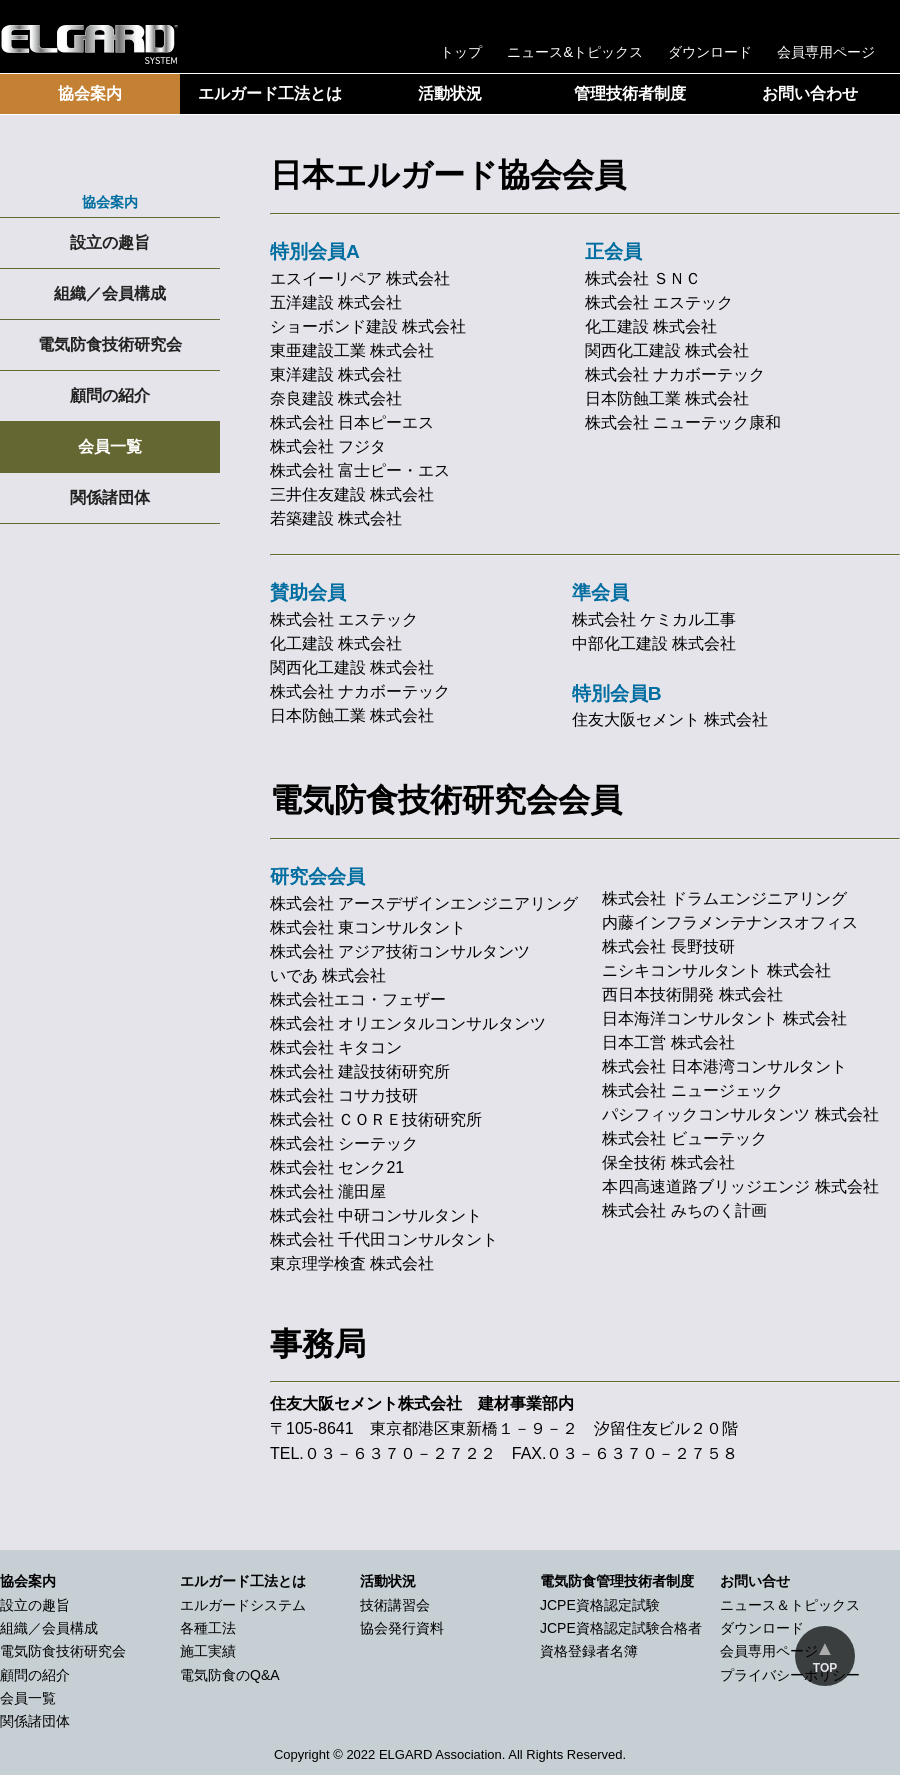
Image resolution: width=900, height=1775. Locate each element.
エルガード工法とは (270, 93)
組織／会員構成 (110, 293)
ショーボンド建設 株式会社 (368, 326)
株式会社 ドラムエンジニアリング (724, 898)
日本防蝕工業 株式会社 (667, 398)
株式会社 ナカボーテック (675, 374)
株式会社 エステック (659, 302)
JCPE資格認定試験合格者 (621, 1628)
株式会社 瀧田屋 (328, 1191)
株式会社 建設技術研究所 (360, 1071)
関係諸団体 (110, 497)
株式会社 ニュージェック (692, 1090)
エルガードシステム (243, 1605)
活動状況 (450, 93)
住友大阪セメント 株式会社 (670, 719)
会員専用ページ (826, 52)
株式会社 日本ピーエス (352, 422)
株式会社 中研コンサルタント (376, 1215)
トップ (461, 52)
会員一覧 (110, 446)
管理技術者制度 (630, 93)
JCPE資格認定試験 (600, 1605)
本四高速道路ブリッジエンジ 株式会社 (740, 1186)
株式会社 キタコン (336, 1047)
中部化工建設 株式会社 (654, 643)
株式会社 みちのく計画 (684, 1210)
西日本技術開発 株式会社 (692, 994)
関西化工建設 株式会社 (667, 350)
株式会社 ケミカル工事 (654, 619)
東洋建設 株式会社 (336, 374)
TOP (825, 1668)
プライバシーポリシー (790, 1675)
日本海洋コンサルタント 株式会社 (724, 1018)
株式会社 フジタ (328, 446)
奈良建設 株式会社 (336, 398)
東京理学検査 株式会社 (352, 1263)
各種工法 (208, 1628)
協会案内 (90, 93)
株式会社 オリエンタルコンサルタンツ (408, 1023)
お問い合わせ (810, 93)
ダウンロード (710, 52)
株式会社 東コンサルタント (368, 927)
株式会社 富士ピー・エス (360, 470)
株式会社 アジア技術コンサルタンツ (400, 951)
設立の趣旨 (110, 242)
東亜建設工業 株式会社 (352, 350)
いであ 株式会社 (328, 975)
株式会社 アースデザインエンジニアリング (424, 903)
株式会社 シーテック (344, 1143)
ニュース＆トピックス (790, 1605)
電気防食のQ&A (230, 1675)
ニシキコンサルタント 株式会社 (716, 970)
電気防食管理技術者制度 (617, 1581)
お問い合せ (755, 1581)
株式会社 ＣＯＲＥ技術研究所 (376, 1119)
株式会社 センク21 (337, 1167)
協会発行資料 (402, 1628)
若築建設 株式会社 (336, 518)
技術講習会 (395, 1605)
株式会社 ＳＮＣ (643, 278)
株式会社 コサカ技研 (344, 1095)
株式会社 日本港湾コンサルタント (724, 1066)
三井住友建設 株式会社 (352, 494)
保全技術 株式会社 (668, 1162)
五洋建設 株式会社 (336, 302)
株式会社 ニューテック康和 (683, 422)
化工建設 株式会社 (651, 326)
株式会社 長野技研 (668, 946)
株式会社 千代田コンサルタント (384, 1239)
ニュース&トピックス (575, 52)
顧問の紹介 (110, 395)
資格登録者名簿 (589, 1651)
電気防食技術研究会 (110, 344)
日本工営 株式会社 (668, 1042)
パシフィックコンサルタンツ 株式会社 (740, 1114)
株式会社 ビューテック (684, 1138)
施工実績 (208, 1651)
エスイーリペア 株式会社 (360, 278)
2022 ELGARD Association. (425, 1754)
